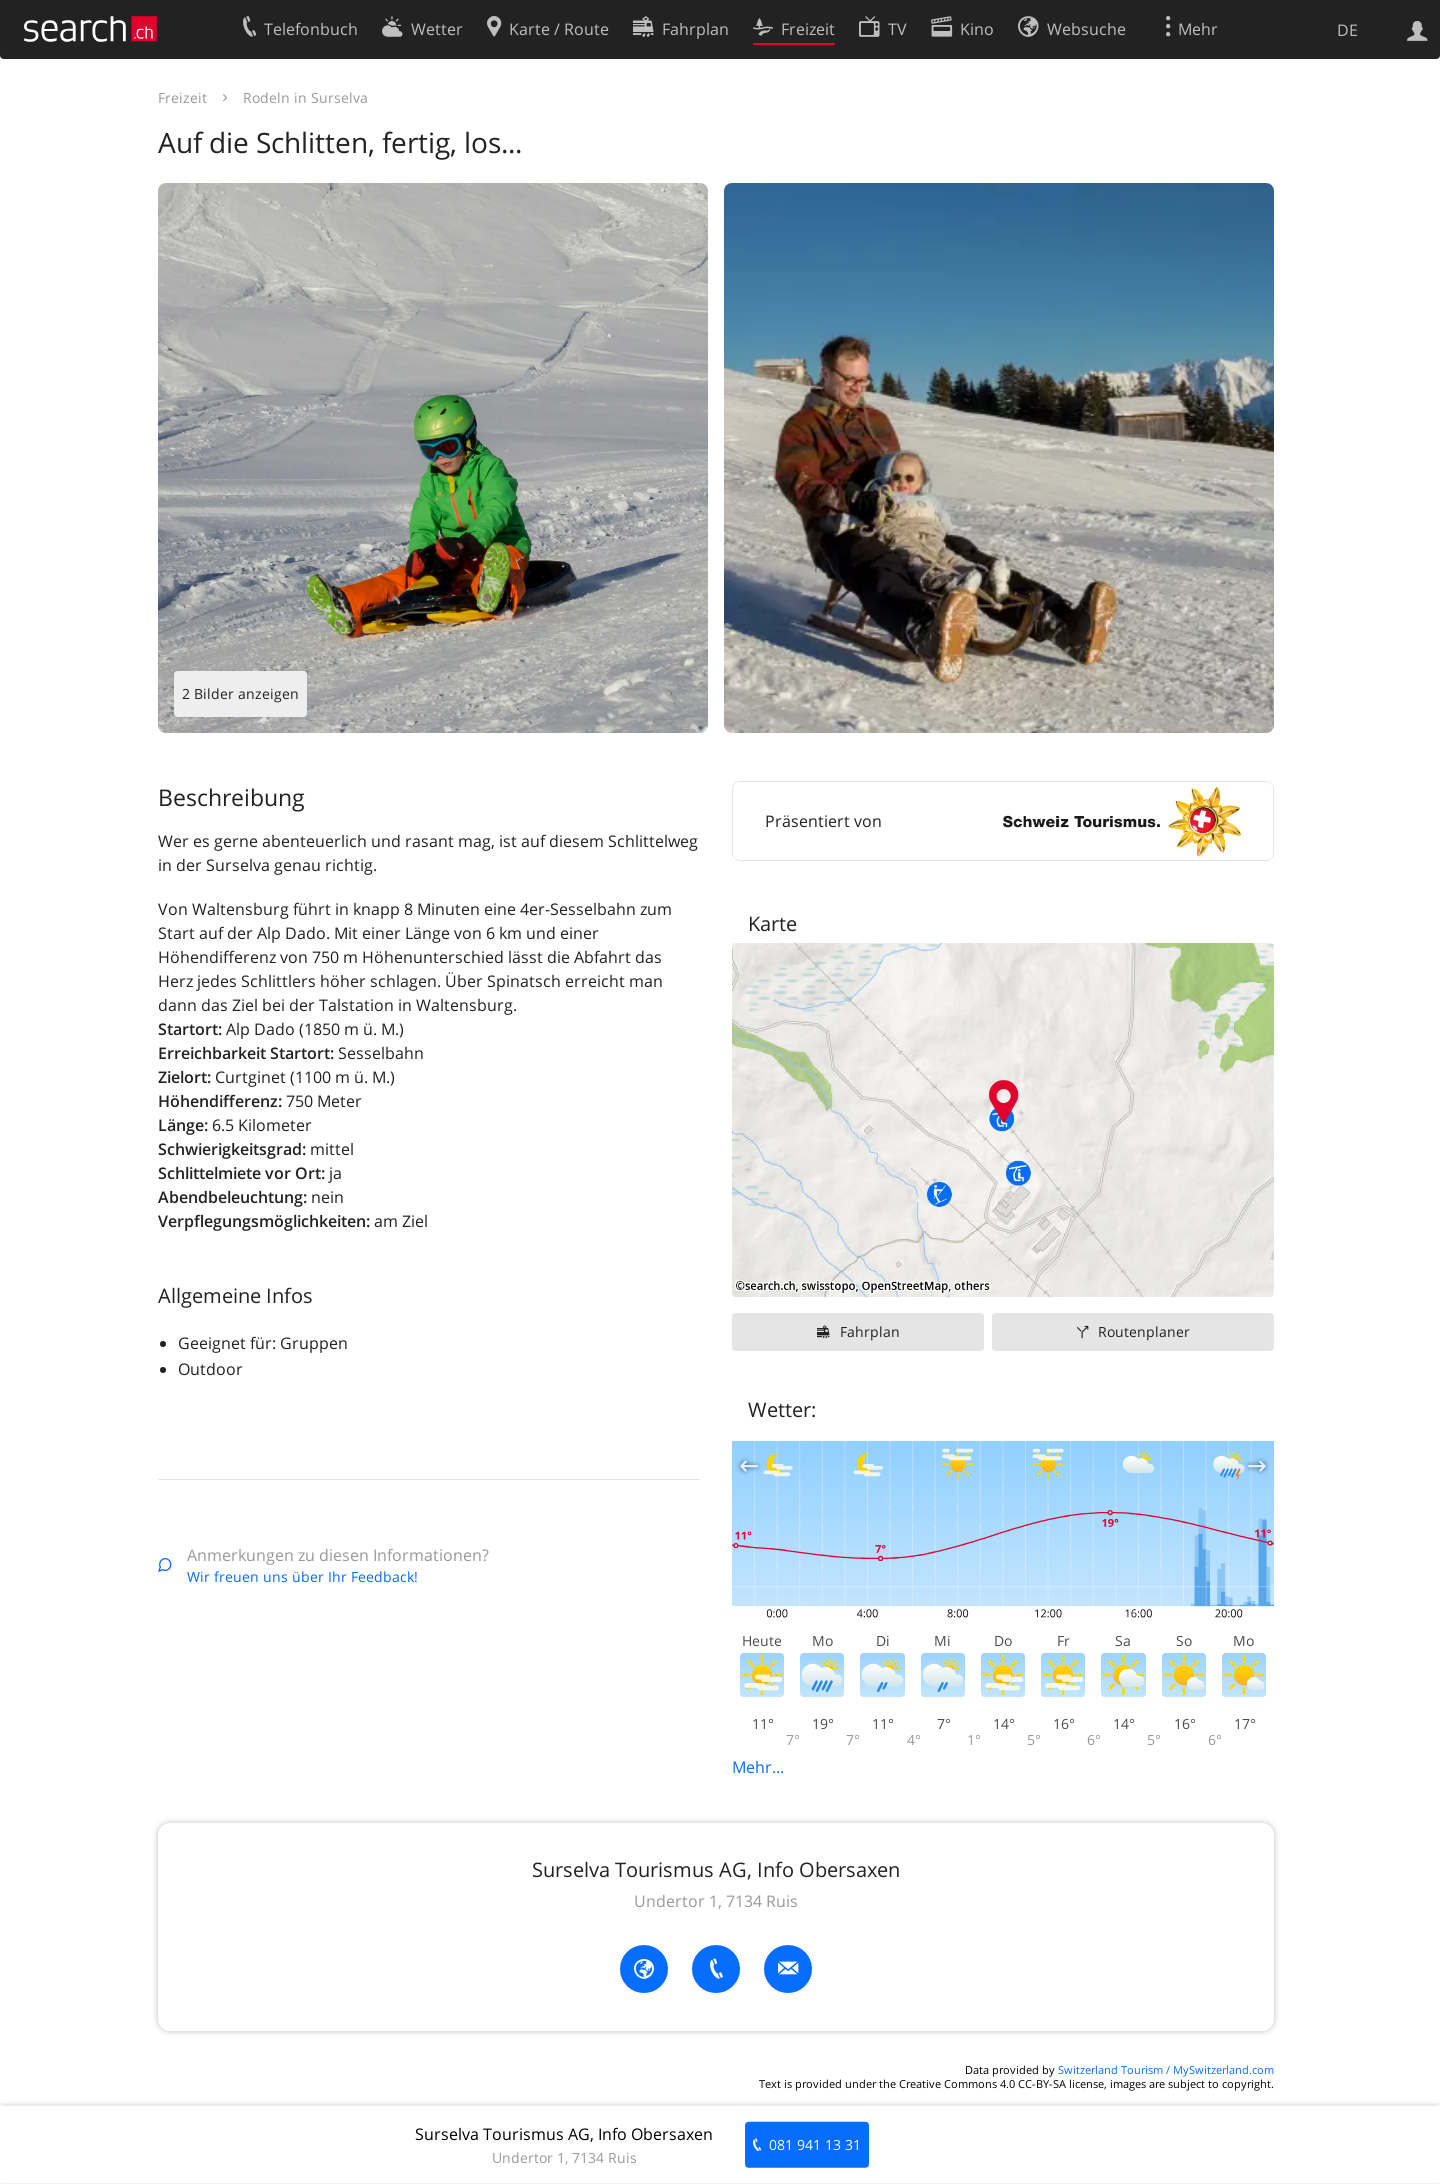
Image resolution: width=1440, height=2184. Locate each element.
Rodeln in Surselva (305, 97)
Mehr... (758, 1767)
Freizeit (182, 97)
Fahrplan (870, 1331)
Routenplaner (1144, 1331)
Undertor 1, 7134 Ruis (716, 1901)
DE (1347, 30)
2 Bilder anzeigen (240, 693)
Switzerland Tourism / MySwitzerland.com (1166, 2069)
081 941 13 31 (815, 2144)
